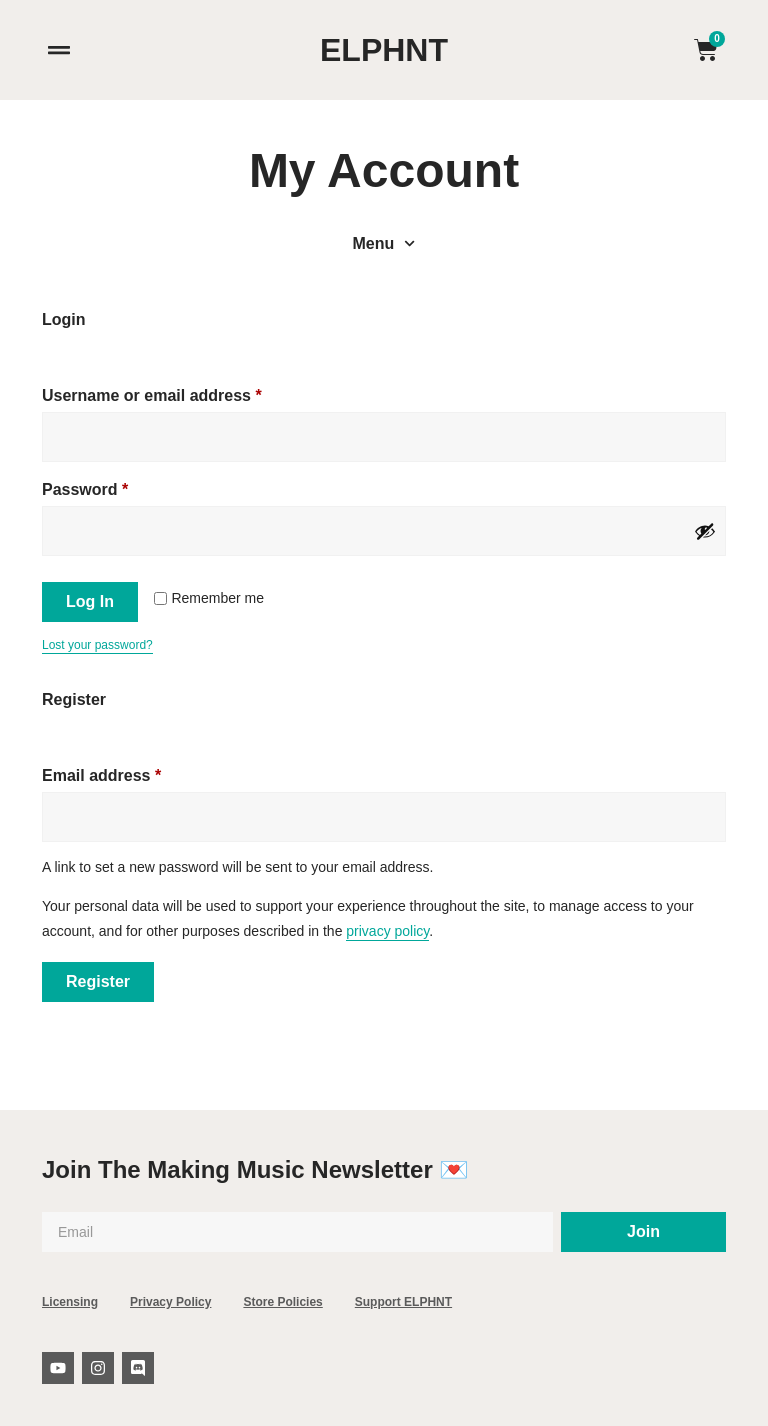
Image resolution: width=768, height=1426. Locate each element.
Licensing (70, 1302)
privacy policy (387, 931)
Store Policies (282, 1302)
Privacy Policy (170, 1302)
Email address (136, 772)
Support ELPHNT (403, 1302)
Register (98, 981)
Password (119, 486)
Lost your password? (97, 645)
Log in (90, 601)
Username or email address (186, 392)
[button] (58, 50)
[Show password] (705, 531)
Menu (384, 243)
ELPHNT (384, 50)
